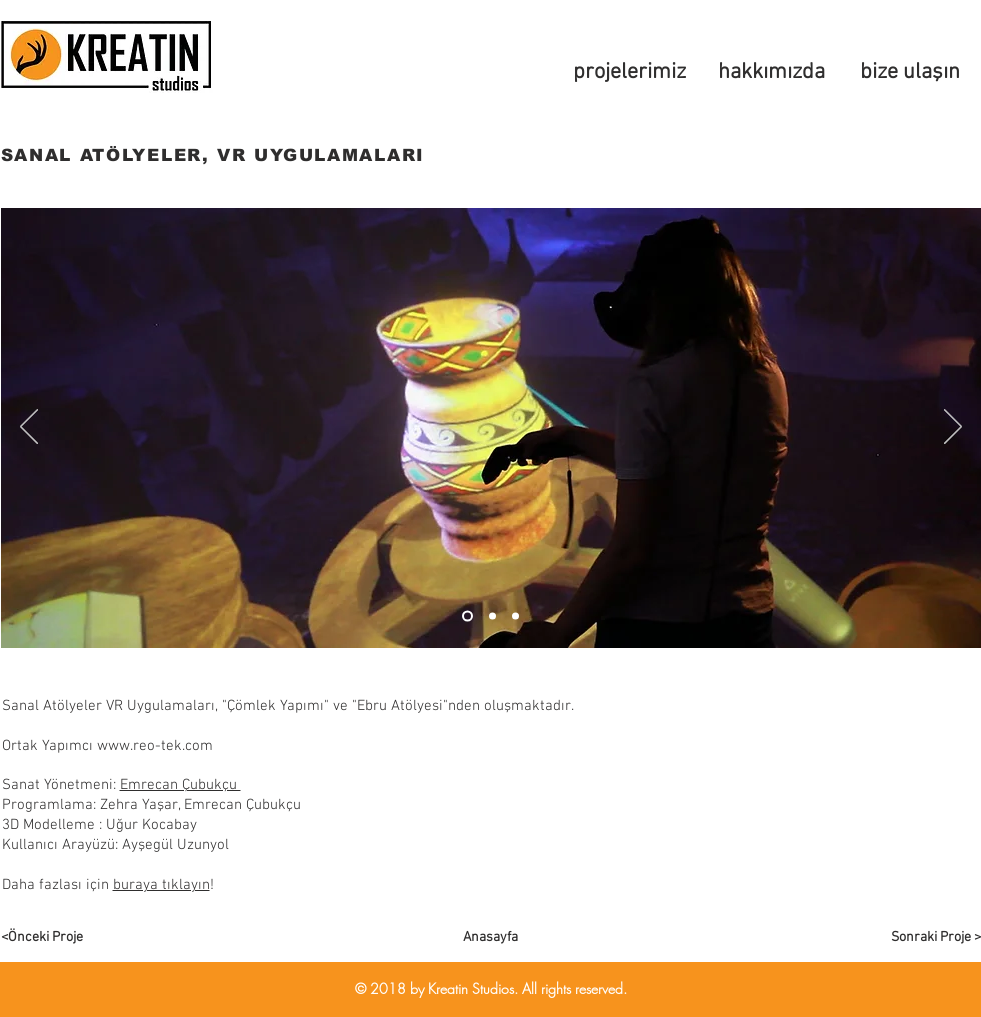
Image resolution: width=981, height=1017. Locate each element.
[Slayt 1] (467, 615)
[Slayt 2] (492, 615)
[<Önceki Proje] (72, 938)
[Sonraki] (953, 428)
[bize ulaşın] (910, 73)
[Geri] (29, 428)
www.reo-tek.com (155, 746)
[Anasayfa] (491, 938)
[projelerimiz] (630, 73)
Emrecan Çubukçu (180, 785)
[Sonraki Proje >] (910, 938)
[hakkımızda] (772, 73)
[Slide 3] (515, 615)
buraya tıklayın (161, 885)
